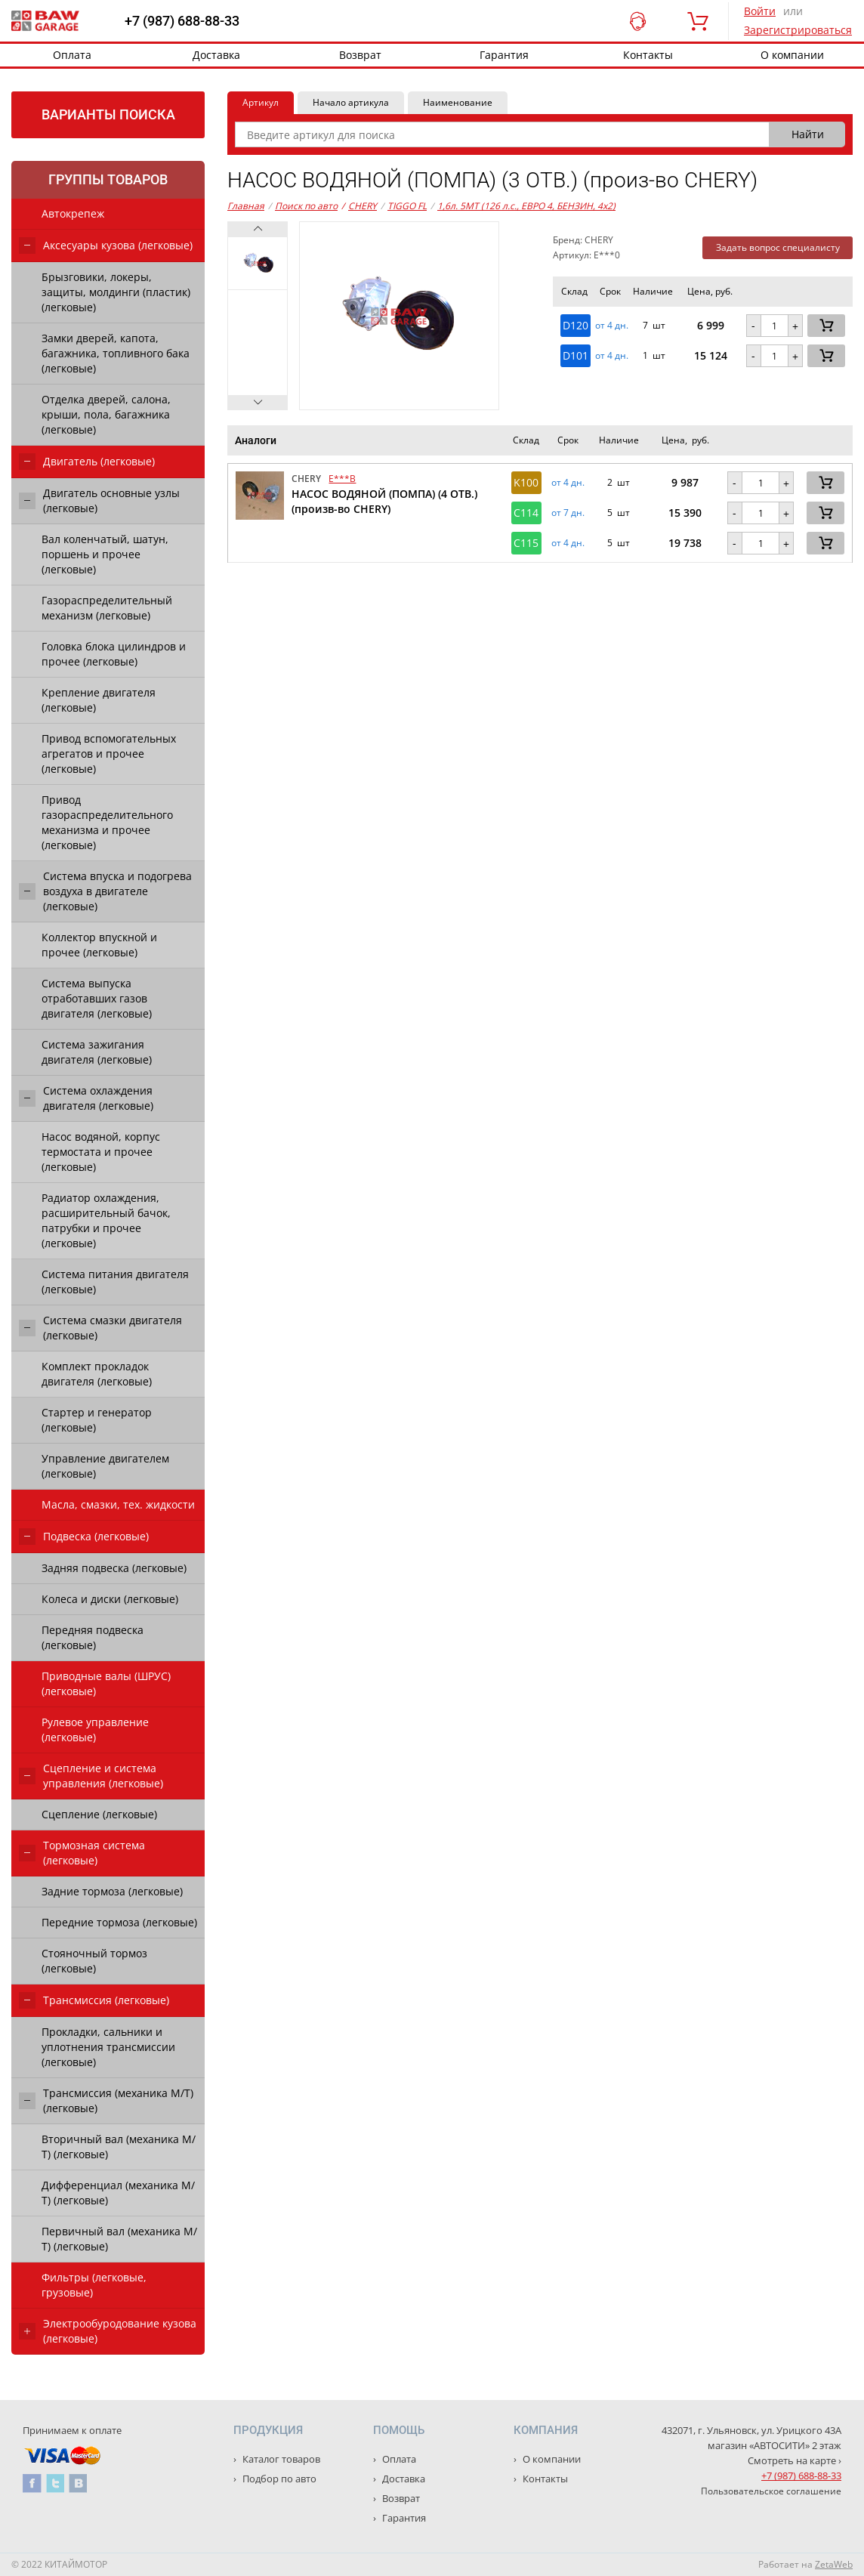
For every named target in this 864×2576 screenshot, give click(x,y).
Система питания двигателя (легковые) (115, 1281)
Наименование (457, 102)
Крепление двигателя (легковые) (99, 700)
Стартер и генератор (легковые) (97, 1420)
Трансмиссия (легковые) (106, 2000)
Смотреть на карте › (794, 2460)
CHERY (359, 206)
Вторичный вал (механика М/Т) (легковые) (119, 2146)
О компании (550, 2459)
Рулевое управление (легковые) (95, 1729)
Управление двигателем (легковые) (105, 1466)
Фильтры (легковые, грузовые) (94, 2285)
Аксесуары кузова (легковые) (118, 245)
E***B (342, 478)
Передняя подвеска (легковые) (92, 1637)
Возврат (360, 55)
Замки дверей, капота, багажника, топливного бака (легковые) (116, 353)
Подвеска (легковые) (96, 1536)
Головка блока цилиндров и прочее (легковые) (114, 654)
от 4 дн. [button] (611, 325)
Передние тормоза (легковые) (119, 1922)
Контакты (648, 55)
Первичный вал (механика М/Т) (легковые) (119, 2238)
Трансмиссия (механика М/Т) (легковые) (118, 2100)
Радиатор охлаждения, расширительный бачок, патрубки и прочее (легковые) (106, 1220)
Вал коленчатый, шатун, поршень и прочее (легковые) (105, 554)
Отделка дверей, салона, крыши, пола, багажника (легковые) (106, 414)
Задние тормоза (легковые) (112, 1891)
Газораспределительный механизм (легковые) (107, 607)
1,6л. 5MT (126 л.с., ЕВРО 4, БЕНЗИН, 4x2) (526, 205)
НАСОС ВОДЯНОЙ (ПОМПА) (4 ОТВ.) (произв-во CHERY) (384, 501)
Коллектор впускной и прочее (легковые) (99, 944)
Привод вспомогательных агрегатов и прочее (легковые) (109, 753)
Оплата (72, 55)
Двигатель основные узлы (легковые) (111, 500)
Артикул (260, 102)
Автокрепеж (73, 213)
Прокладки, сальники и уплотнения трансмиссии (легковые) (108, 2047)
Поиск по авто (306, 205)
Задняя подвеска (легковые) (114, 1568)
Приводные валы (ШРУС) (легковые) (106, 1683)
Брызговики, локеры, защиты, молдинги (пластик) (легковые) (116, 292)
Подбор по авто (278, 2478)
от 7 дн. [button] (568, 512)
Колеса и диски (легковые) (110, 1599)
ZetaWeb (834, 2564)
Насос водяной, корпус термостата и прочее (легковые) (101, 1151)
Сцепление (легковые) (99, 1814)
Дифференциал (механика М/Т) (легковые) (118, 2192)
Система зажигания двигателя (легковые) (97, 1052)
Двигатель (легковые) (99, 461)
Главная (245, 205)
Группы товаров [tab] (108, 179)
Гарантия (504, 55)
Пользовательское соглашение (771, 2491)
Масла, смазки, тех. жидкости (118, 1504)
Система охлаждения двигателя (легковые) (98, 1098)
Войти (760, 11)
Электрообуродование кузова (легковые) (119, 2331)
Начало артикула (351, 102)
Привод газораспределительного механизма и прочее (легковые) (107, 822)
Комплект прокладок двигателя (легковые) (97, 1373)
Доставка (216, 55)
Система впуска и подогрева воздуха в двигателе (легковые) (117, 891)
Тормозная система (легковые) (94, 1852)
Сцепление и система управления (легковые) (103, 1775)
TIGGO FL (407, 205)
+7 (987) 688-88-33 (182, 21)
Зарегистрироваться (798, 30)
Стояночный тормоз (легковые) (94, 1960)
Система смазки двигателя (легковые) (112, 1327)
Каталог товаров (280, 2459)
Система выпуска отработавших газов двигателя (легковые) (97, 998)
